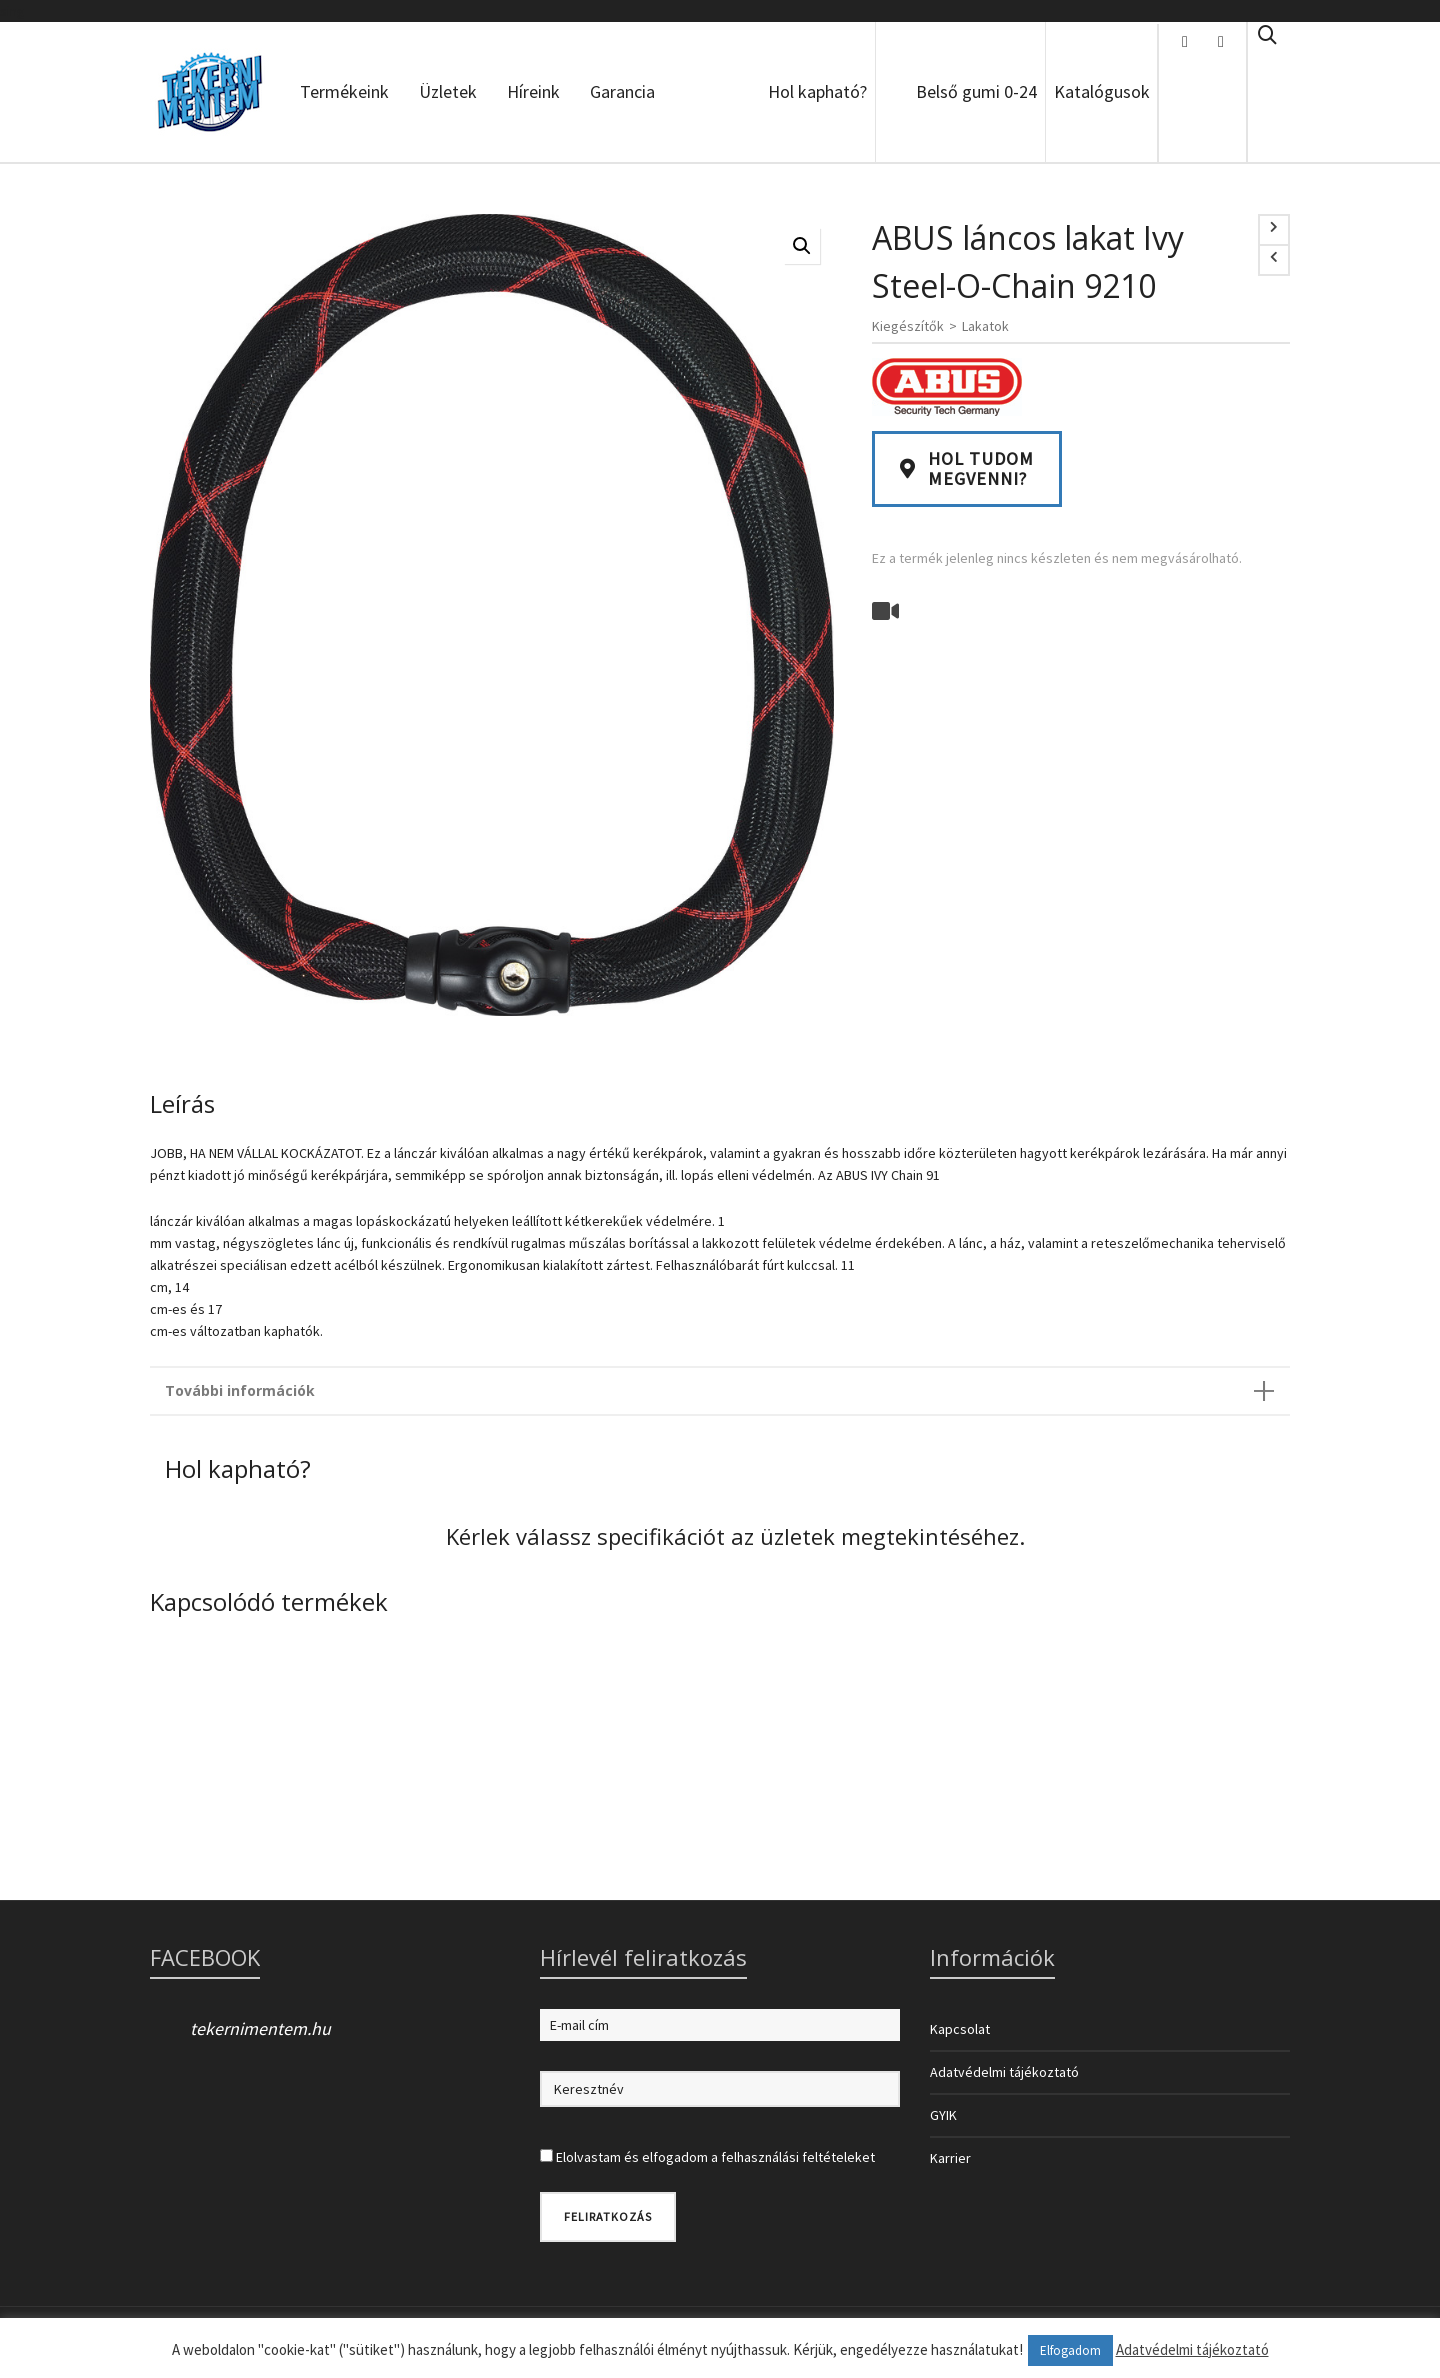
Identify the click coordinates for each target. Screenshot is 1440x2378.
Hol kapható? (817, 91)
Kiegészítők (908, 326)
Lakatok (985, 326)
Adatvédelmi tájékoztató (1004, 2072)
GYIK (943, 2115)
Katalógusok (1102, 91)
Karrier (950, 2158)
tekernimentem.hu (260, 2028)
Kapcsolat (960, 2029)
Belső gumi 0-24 (976, 91)
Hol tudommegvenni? (967, 468)
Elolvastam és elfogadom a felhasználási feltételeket (715, 2157)
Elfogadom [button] (1070, 2350)
